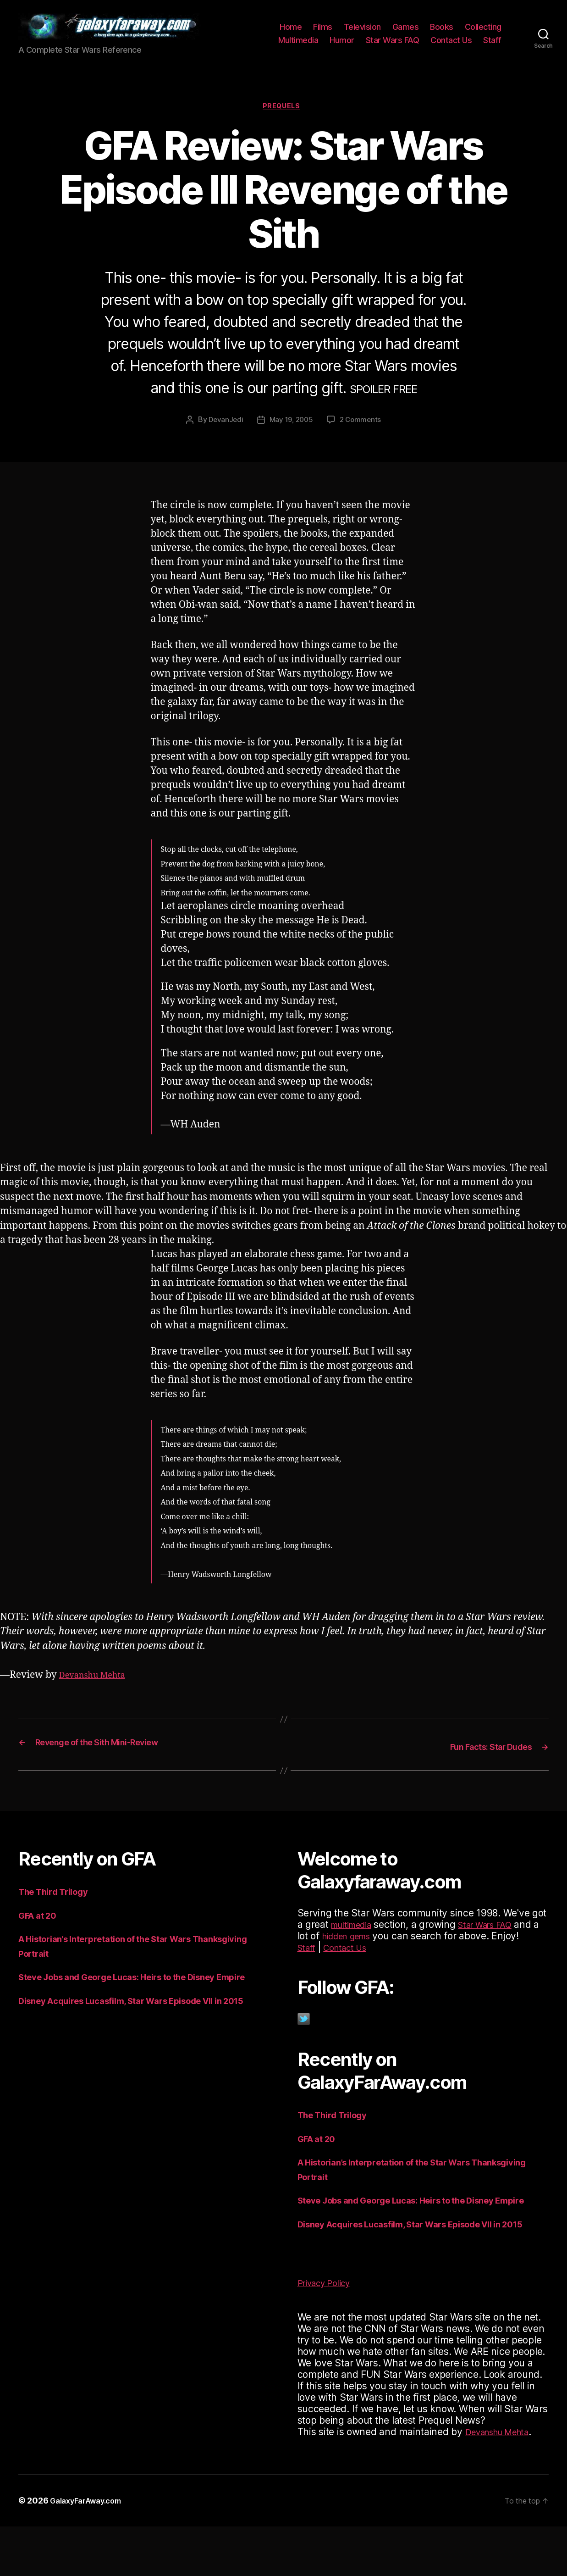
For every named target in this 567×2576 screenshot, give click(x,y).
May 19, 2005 (291, 429)
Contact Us (451, 44)
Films (322, 30)
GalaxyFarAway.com (90, 2550)
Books (441, 30)
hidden (365, 1945)
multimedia (355, 1933)
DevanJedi (223, 429)
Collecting (483, 30)
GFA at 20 (40, 1924)
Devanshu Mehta (98, 1684)
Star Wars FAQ (392, 44)
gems (395, 1945)
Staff (492, 44)
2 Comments (362, 429)
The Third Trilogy (58, 1900)
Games (405, 30)
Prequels (283, 115)
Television (362, 30)
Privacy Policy (328, 2332)
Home (291, 30)
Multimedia (298, 44)
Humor (342, 44)
